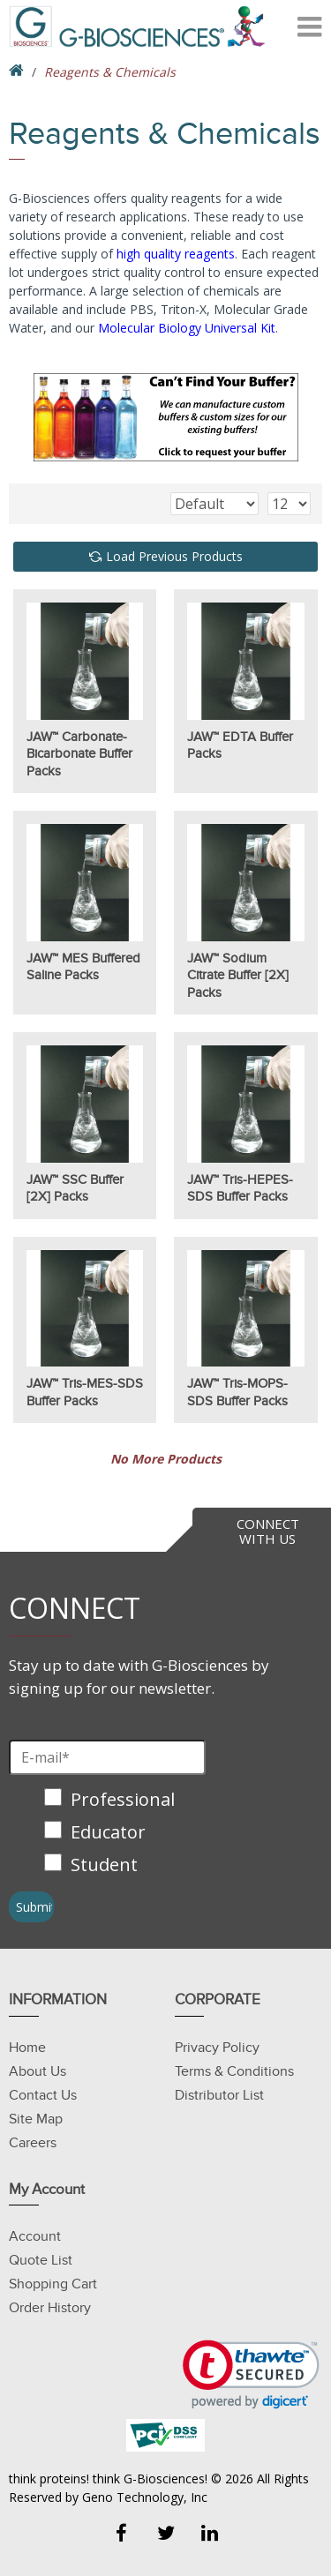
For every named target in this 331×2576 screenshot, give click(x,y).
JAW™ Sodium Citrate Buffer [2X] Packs (238, 975)
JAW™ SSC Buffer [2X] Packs (75, 1188)
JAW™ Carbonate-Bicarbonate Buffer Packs (79, 754)
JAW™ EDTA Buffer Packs (240, 745)
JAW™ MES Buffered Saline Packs (83, 967)
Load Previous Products (174, 556)
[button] (251, 2374)
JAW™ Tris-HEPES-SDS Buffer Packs (240, 1188)
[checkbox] (112, 1834)
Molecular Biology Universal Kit (186, 327)
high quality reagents (176, 253)
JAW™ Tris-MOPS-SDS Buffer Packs (237, 1392)
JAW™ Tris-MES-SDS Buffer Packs (84, 1392)
